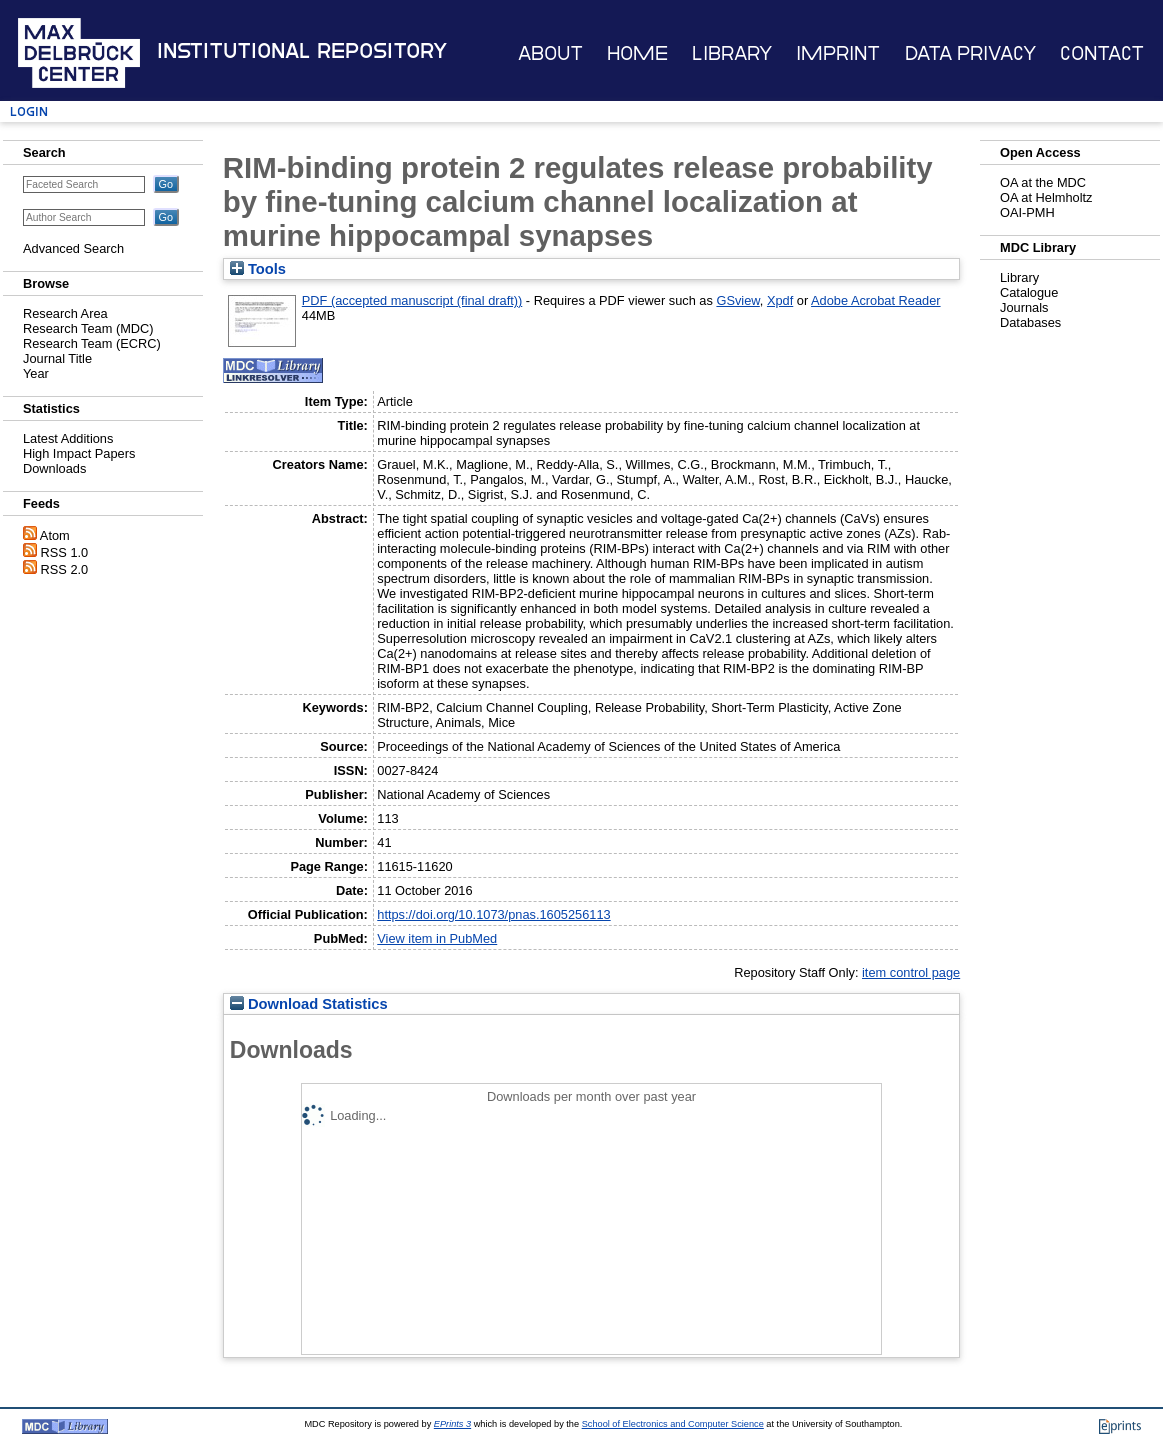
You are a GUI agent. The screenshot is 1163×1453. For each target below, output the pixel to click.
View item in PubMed (437, 938)
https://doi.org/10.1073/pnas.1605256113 (493, 914)
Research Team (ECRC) (92, 343)
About (550, 53)
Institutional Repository (302, 51)
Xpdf (780, 300)
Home (637, 53)
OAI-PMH (1027, 212)
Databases (1030, 322)
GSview (737, 300)
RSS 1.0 (65, 552)
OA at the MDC (1043, 182)
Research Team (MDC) (88, 328)
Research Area (65, 313)
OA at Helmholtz (1046, 197)
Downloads (54, 468)
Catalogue (1029, 292)
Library (732, 53)
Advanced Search (73, 248)
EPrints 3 (452, 1424)
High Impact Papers (79, 453)
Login (29, 111)
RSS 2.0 (65, 569)
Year (36, 373)
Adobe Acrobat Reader (875, 300)
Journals (1024, 307)
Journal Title (57, 358)
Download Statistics (309, 1004)
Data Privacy (970, 53)
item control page (911, 972)
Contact (1102, 53)
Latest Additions (68, 438)
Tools (258, 269)
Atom (55, 535)
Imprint (838, 53)
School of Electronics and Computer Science (673, 1424)
